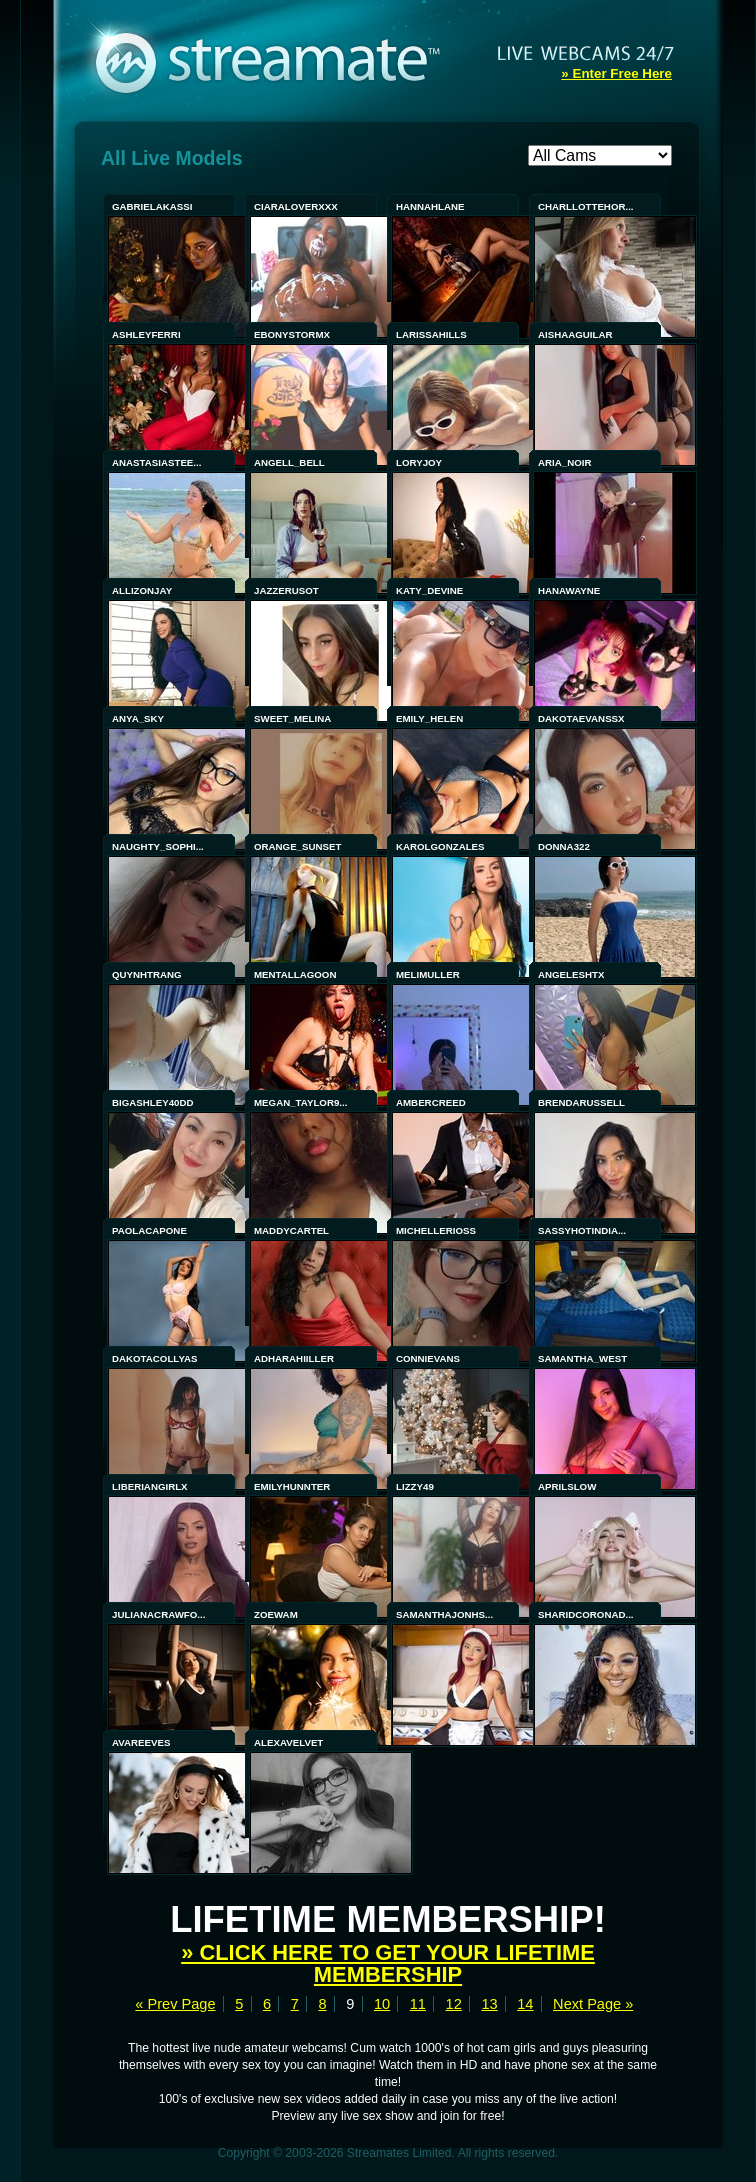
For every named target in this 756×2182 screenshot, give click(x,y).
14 (525, 2004)
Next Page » (593, 2004)
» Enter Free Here (616, 73)
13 (489, 2004)
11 (418, 2004)
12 (454, 2004)
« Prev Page (175, 2004)
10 (382, 2004)
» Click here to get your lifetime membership (388, 1963)
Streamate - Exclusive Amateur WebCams (278, 60)
